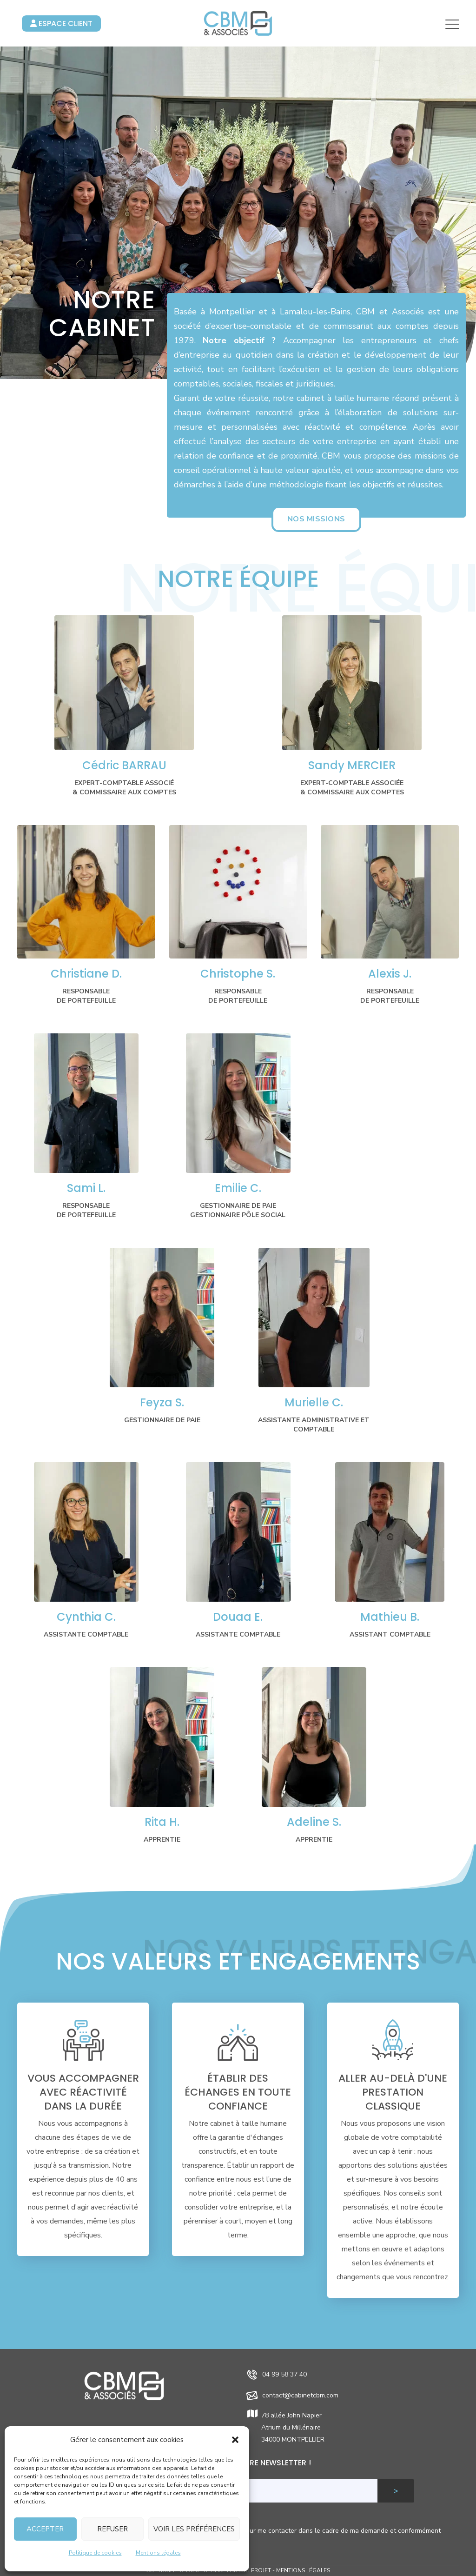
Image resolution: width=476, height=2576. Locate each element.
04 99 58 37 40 (284, 2374)
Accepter (45, 2529)
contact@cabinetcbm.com (300, 2395)
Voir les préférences (194, 2529)
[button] (235, 2439)
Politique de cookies (95, 2552)
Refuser (112, 2529)
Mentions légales (158, 2552)
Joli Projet (255, 2570)
